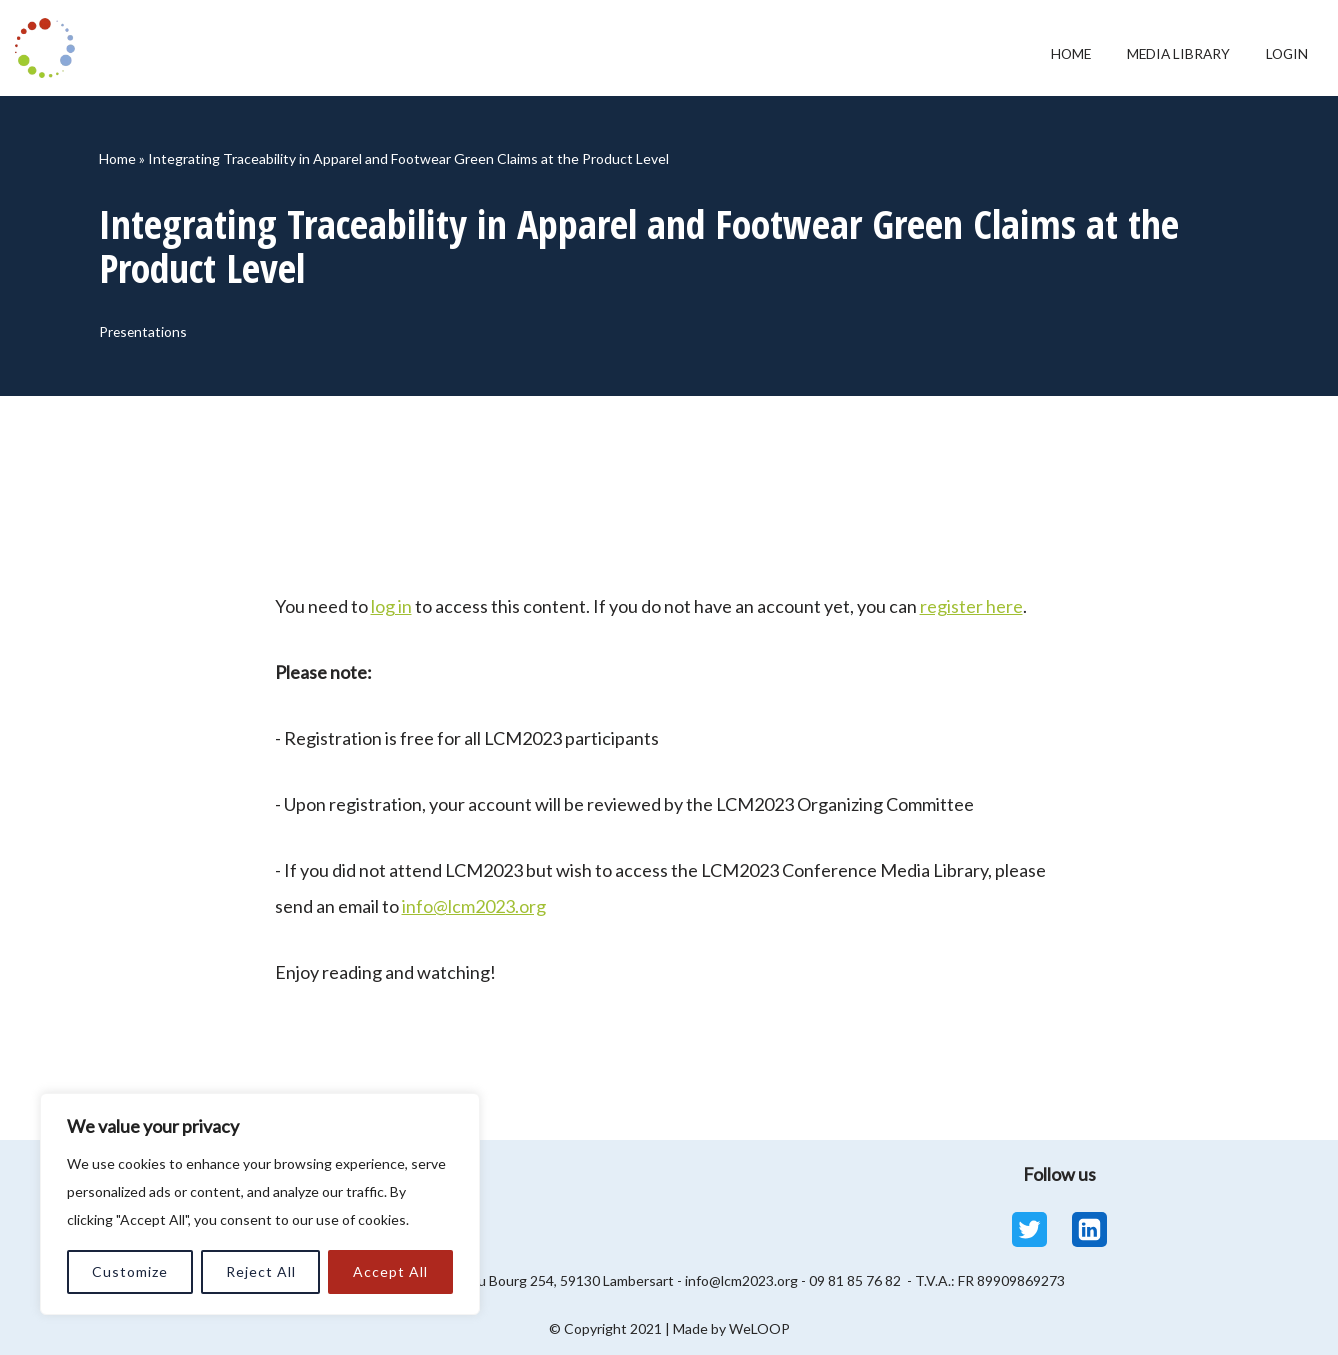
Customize (130, 1271)
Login (1282, 53)
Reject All (261, 1271)
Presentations (149, 334)
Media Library (1159, 53)
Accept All (390, 1271)
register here (971, 606)
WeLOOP (759, 1328)
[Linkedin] (1089, 1229)
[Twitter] (1029, 1229)
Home (1035, 53)
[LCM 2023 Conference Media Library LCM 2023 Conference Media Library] (50, 48)
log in (391, 606)
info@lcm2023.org (474, 906)
